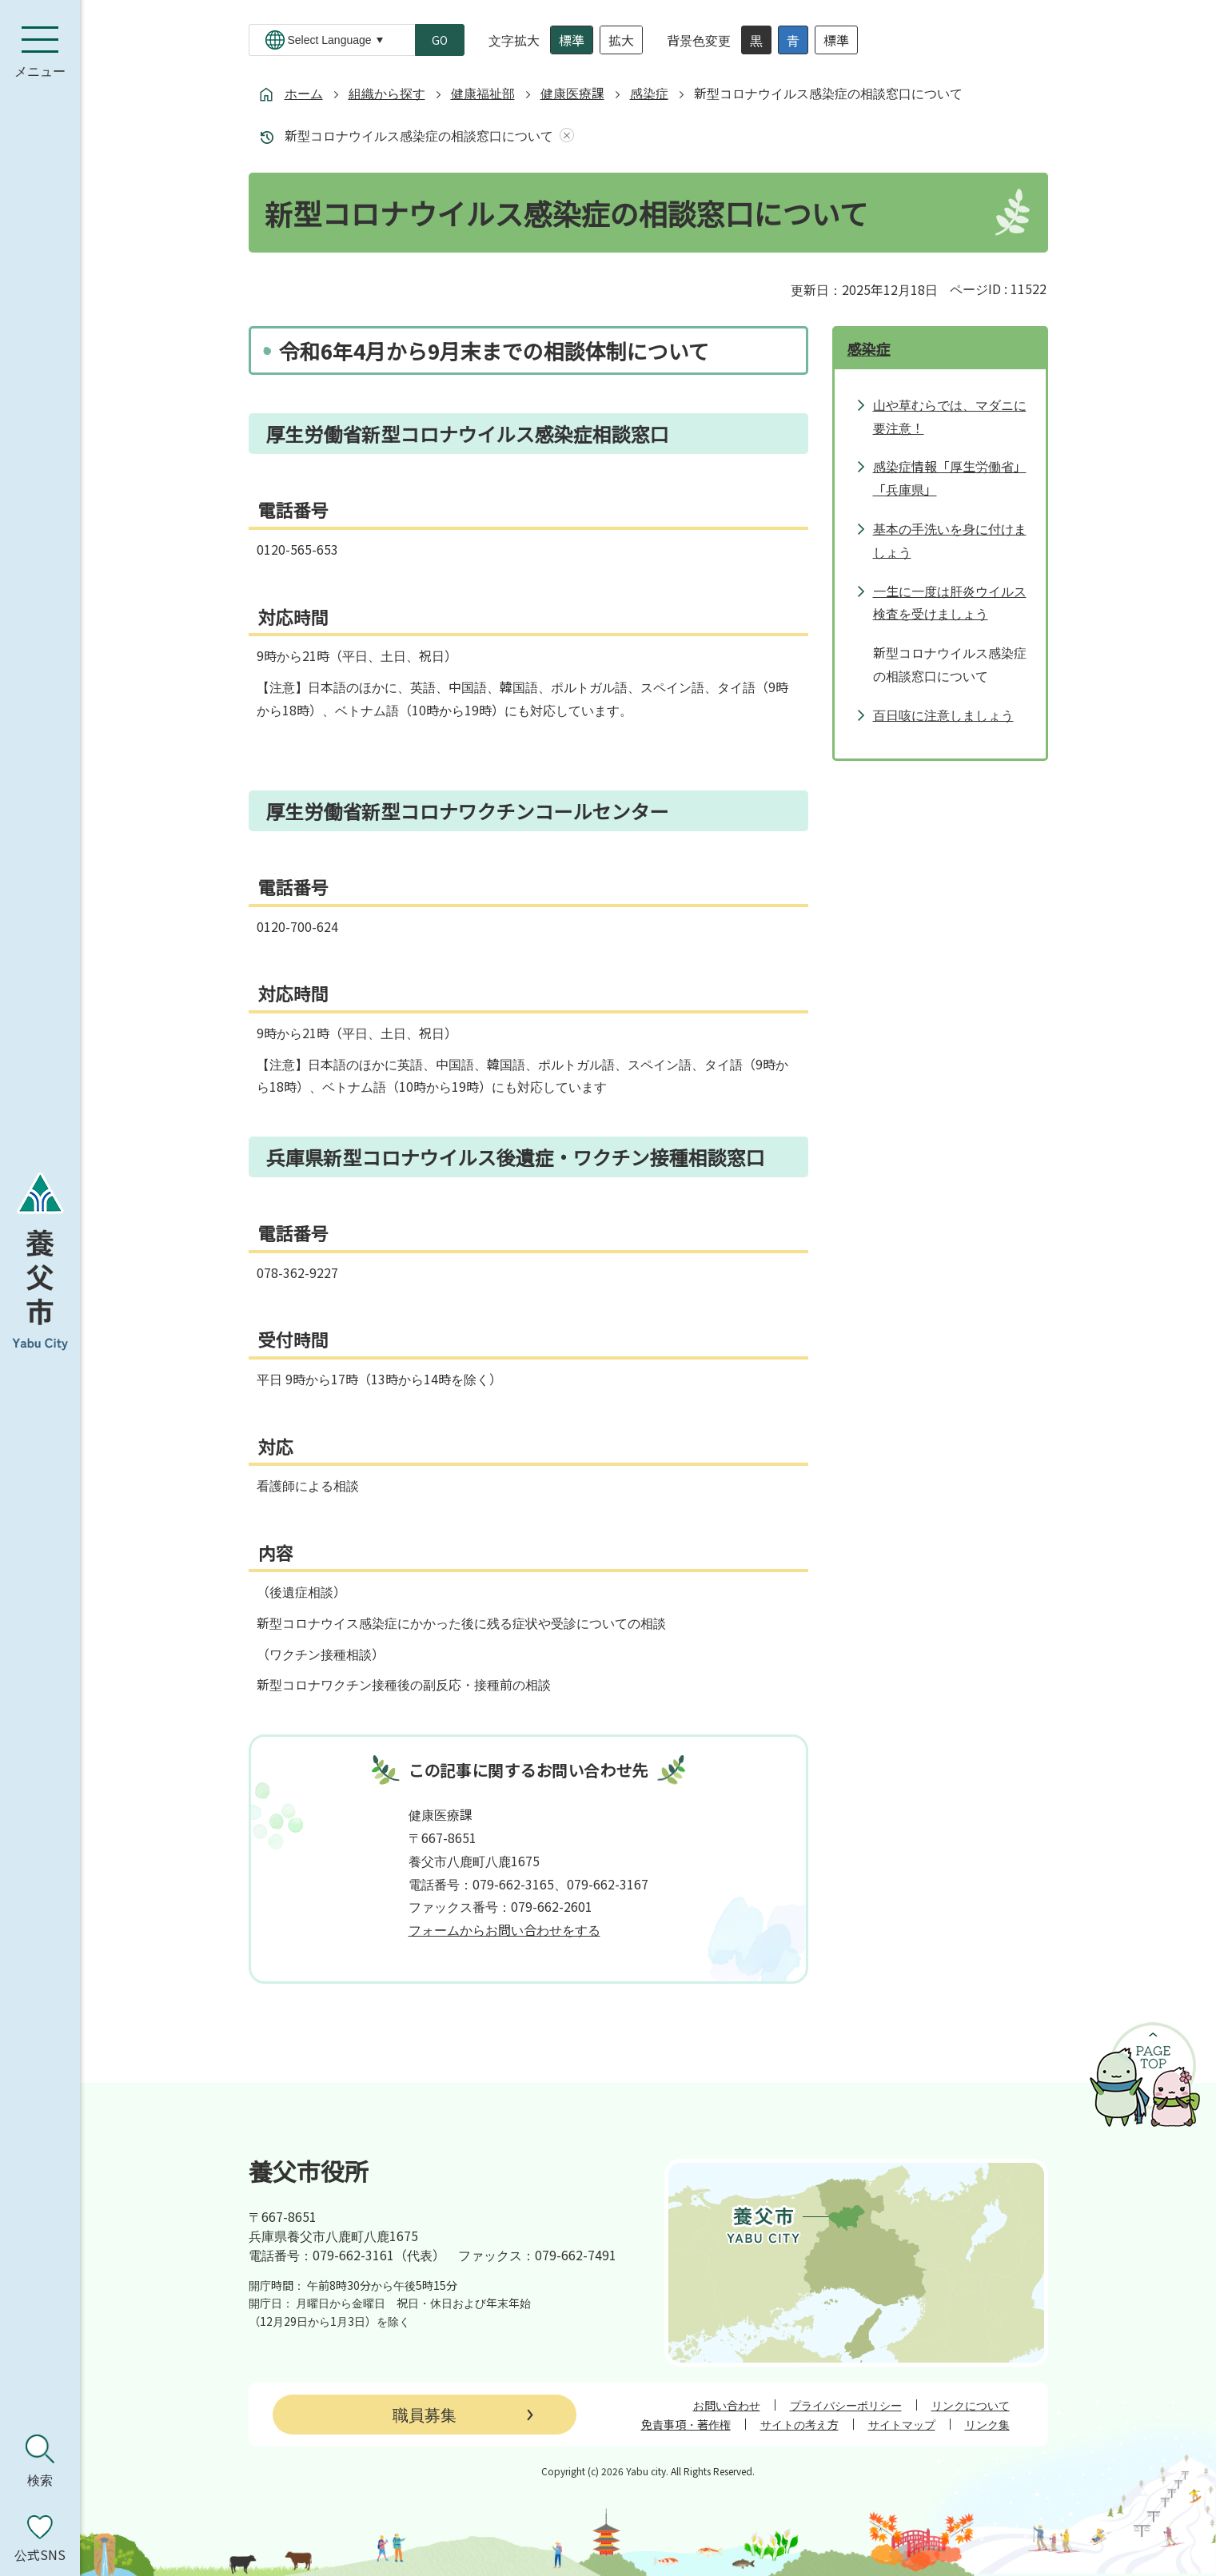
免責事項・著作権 (686, 2424)
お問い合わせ (726, 2405)
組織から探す (387, 92)
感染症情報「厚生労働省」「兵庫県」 (950, 477)
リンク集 (987, 2424)
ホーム (304, 92)
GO (440, 40)
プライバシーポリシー (846, 2405)
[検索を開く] (40, 2461)
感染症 (649, 92)
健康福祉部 (483, 92)
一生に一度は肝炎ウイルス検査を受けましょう (950, 602)
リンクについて (970, 2405)
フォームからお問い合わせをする (504, 1929)
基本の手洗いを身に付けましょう (950, 540)
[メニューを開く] (40, 52)
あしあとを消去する (563, 135)
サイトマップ (901, 2424)
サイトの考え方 (799, 2424)
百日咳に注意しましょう (943, 714)
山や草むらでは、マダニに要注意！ (950, 416)
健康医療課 (572, 92)
